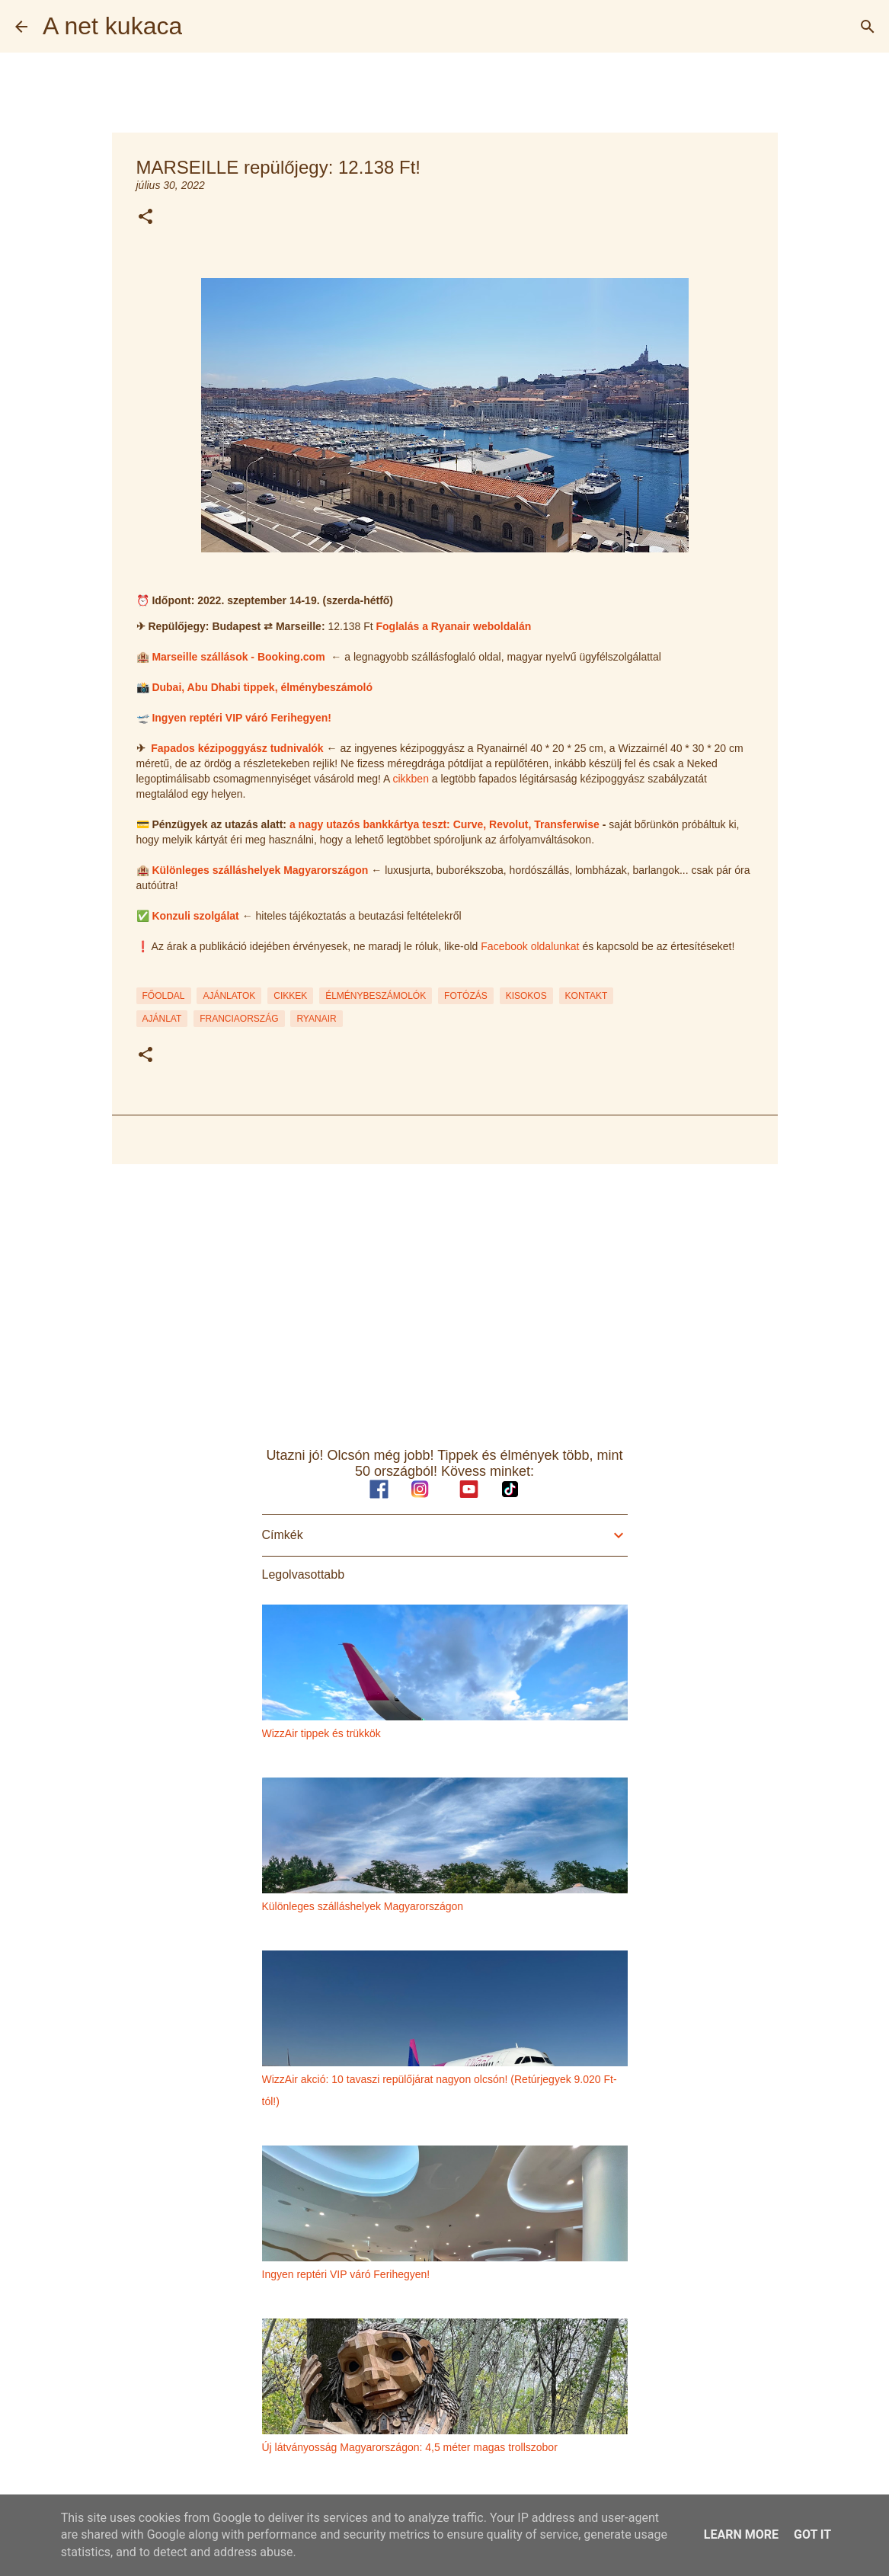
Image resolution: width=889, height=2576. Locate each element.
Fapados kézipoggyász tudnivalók (237, 748)
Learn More (741, 2534)
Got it (812, 2534)
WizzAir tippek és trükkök (321, 1733)
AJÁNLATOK (229, 995)
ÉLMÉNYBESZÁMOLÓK (375, 995)
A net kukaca (112, 26)
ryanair (316, 1018)
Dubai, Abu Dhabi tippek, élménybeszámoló (262, 687)
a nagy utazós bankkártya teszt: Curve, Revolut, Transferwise (444, 824)
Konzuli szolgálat (195, 916)
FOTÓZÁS (466, 995)
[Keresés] (868, 26)
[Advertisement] (445, 1293)
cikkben (410, 779)
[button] (145, 217)
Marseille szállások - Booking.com (238, 657)
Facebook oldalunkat (530, 946)
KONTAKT (586, 995)
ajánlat (162, 1018)
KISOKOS (526, 995)
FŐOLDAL (163, 995)
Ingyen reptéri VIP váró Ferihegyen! (241, 718)
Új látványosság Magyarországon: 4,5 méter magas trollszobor (410, 2447)
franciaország (239, 1018)
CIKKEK (290, 995)
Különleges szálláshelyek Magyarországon (260, 870)
